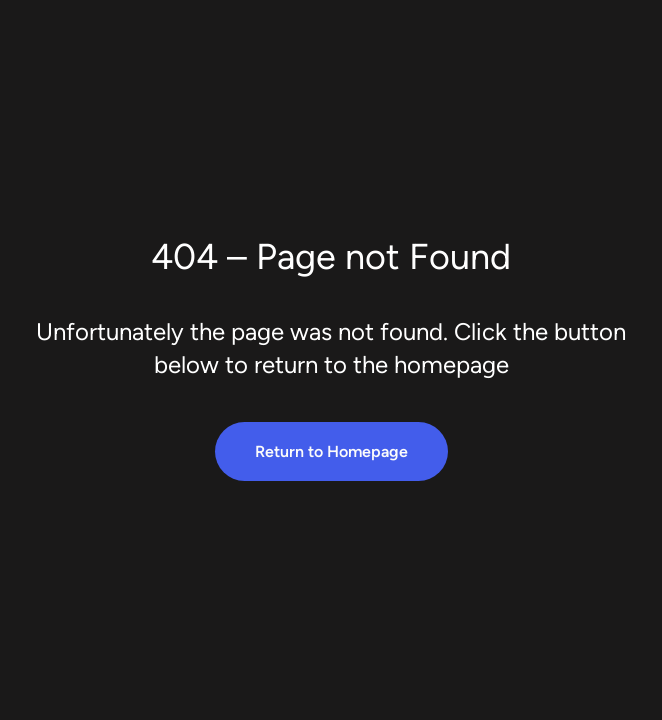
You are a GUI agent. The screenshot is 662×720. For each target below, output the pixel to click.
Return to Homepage (331, 451)
